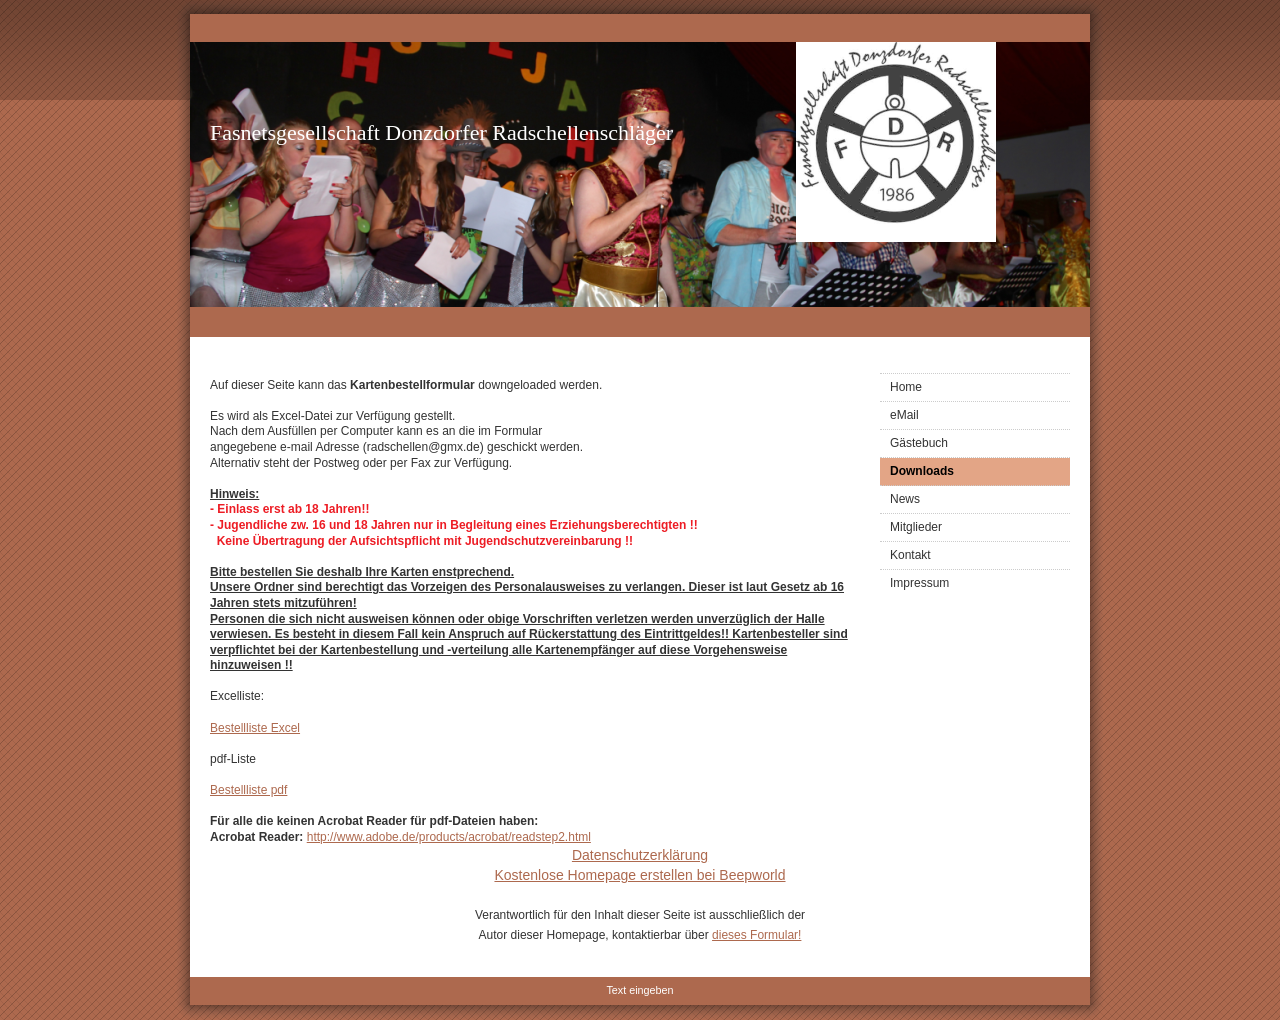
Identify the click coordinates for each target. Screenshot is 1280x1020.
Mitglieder (916, 527)
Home (906, 387)
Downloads (922, 471)
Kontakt (910, 555)
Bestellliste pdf (248, 790)
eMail (904, 415)
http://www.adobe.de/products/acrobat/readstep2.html (449, 837)
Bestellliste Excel (255, 728)
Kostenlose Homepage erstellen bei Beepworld (639, 875)
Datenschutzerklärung (640, 855)
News (905, 499)
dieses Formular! (756, 935)
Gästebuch (919, 443)
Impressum (919, 583)
